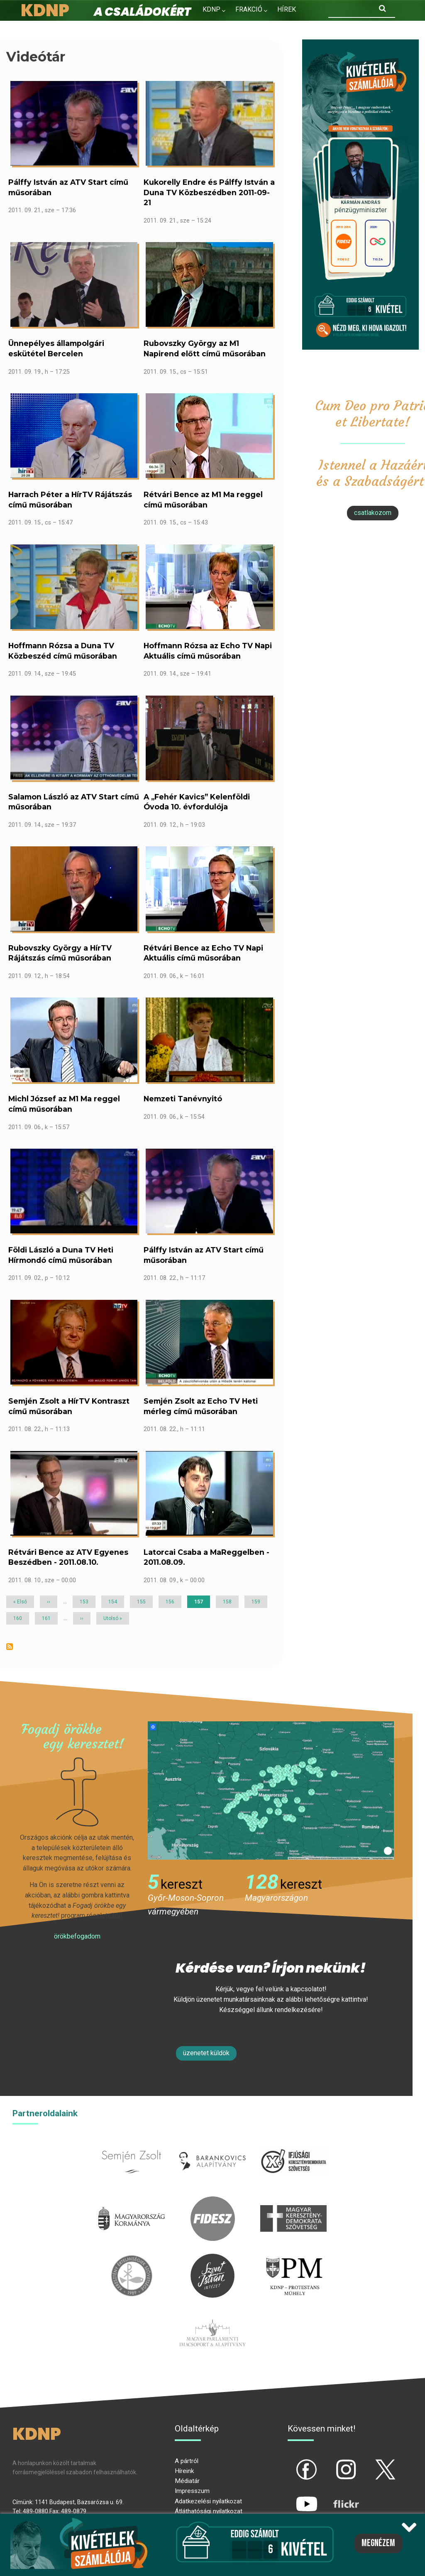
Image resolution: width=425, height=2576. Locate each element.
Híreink (184, 2471)
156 (171, 1602)
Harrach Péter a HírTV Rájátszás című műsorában (70, 499)
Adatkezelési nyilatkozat (208, 2501)
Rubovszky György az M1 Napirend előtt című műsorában (205, 348)
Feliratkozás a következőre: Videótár (9, 1646)
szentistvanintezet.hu (212, 2258)
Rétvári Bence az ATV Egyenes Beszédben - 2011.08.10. (68, 1557)
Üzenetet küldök (206, 2053)
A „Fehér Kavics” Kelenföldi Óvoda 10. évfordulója (197, 801)
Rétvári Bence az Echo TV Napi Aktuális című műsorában (203, 953)
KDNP (211, 9)
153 (85, 1602)
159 (257, 1602)
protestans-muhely (293, 2258)
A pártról (186, 2461)
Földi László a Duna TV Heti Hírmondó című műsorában (60, 1255)
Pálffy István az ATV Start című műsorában (68, 187)
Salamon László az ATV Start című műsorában (73, 801)
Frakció (248, 9)
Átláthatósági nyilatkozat (208, 2511)
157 (202, 1603)
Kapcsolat (267, 27)
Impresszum (192, 2491)
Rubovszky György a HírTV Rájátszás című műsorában (60, 953)
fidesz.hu (212, 2201)
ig (332, 2462)
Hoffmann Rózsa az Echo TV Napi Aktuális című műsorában (208, 650)
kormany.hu (132, 2201)
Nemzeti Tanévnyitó (183, 1098)
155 (143, 1602)
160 (19, 1618)
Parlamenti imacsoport (212, 2315)
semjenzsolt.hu (132, 2144)
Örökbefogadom (77, 1936)
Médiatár (187, 2481)
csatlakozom (372, 513)
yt (292, 2497)
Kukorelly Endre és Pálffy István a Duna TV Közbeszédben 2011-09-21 (209, 192)
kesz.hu (131, 2258)
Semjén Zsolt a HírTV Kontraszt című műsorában (68, 1406)
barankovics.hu (212, 2144)
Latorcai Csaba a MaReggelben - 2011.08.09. (206, 1557)
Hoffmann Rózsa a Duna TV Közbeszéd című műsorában (62, 650)
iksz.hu (293, 2144)
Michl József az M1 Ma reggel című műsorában (64, 1103)
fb (293, 2462)
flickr (336, 2497)
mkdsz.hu (293, 2201)
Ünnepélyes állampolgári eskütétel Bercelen (56, 348)
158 (228, 1602)
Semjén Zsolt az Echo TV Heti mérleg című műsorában (201, 1406)
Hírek (286, 9)
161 (48, 1618)
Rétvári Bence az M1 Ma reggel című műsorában (203, 499)
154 (114, 1602)
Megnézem (378, 2543)
